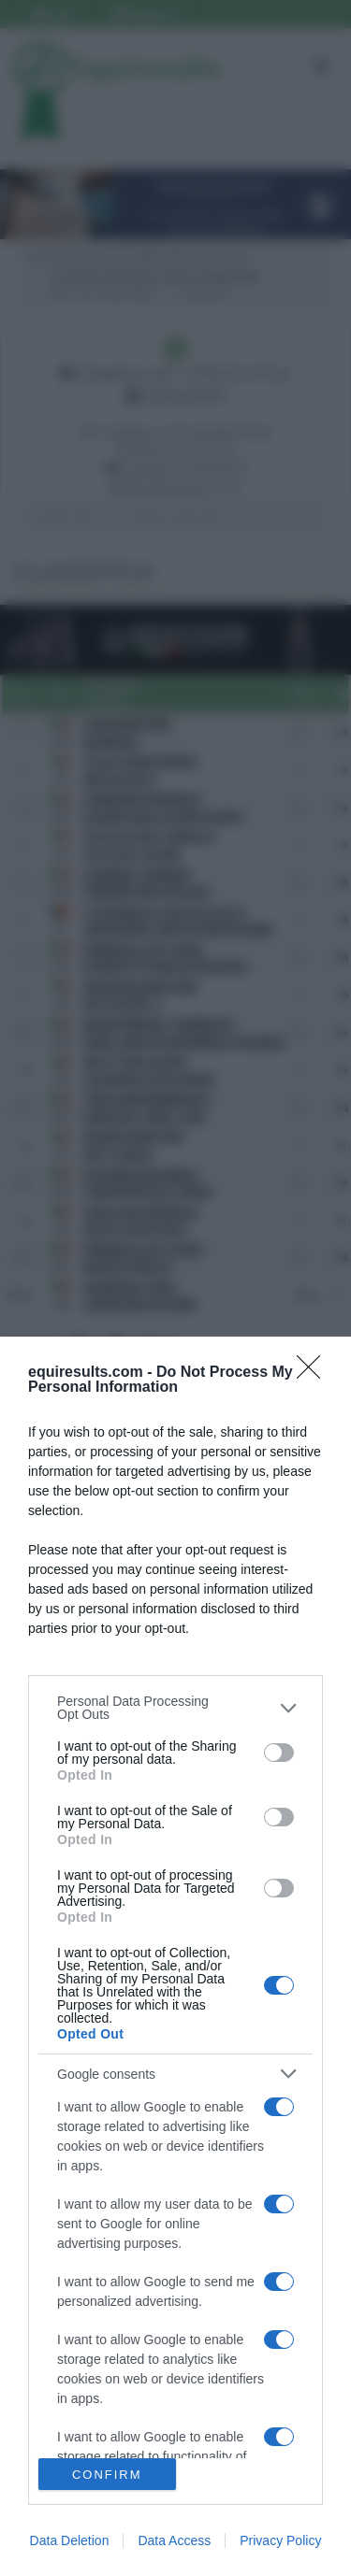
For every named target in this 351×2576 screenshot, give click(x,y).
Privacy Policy (280, 2540)
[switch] (279, 1752)
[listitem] (175, 1708)
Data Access (174, 2540)
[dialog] (175, 1956)
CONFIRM (107, 2475)
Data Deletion (70, 2540)
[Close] (314, 1373)
